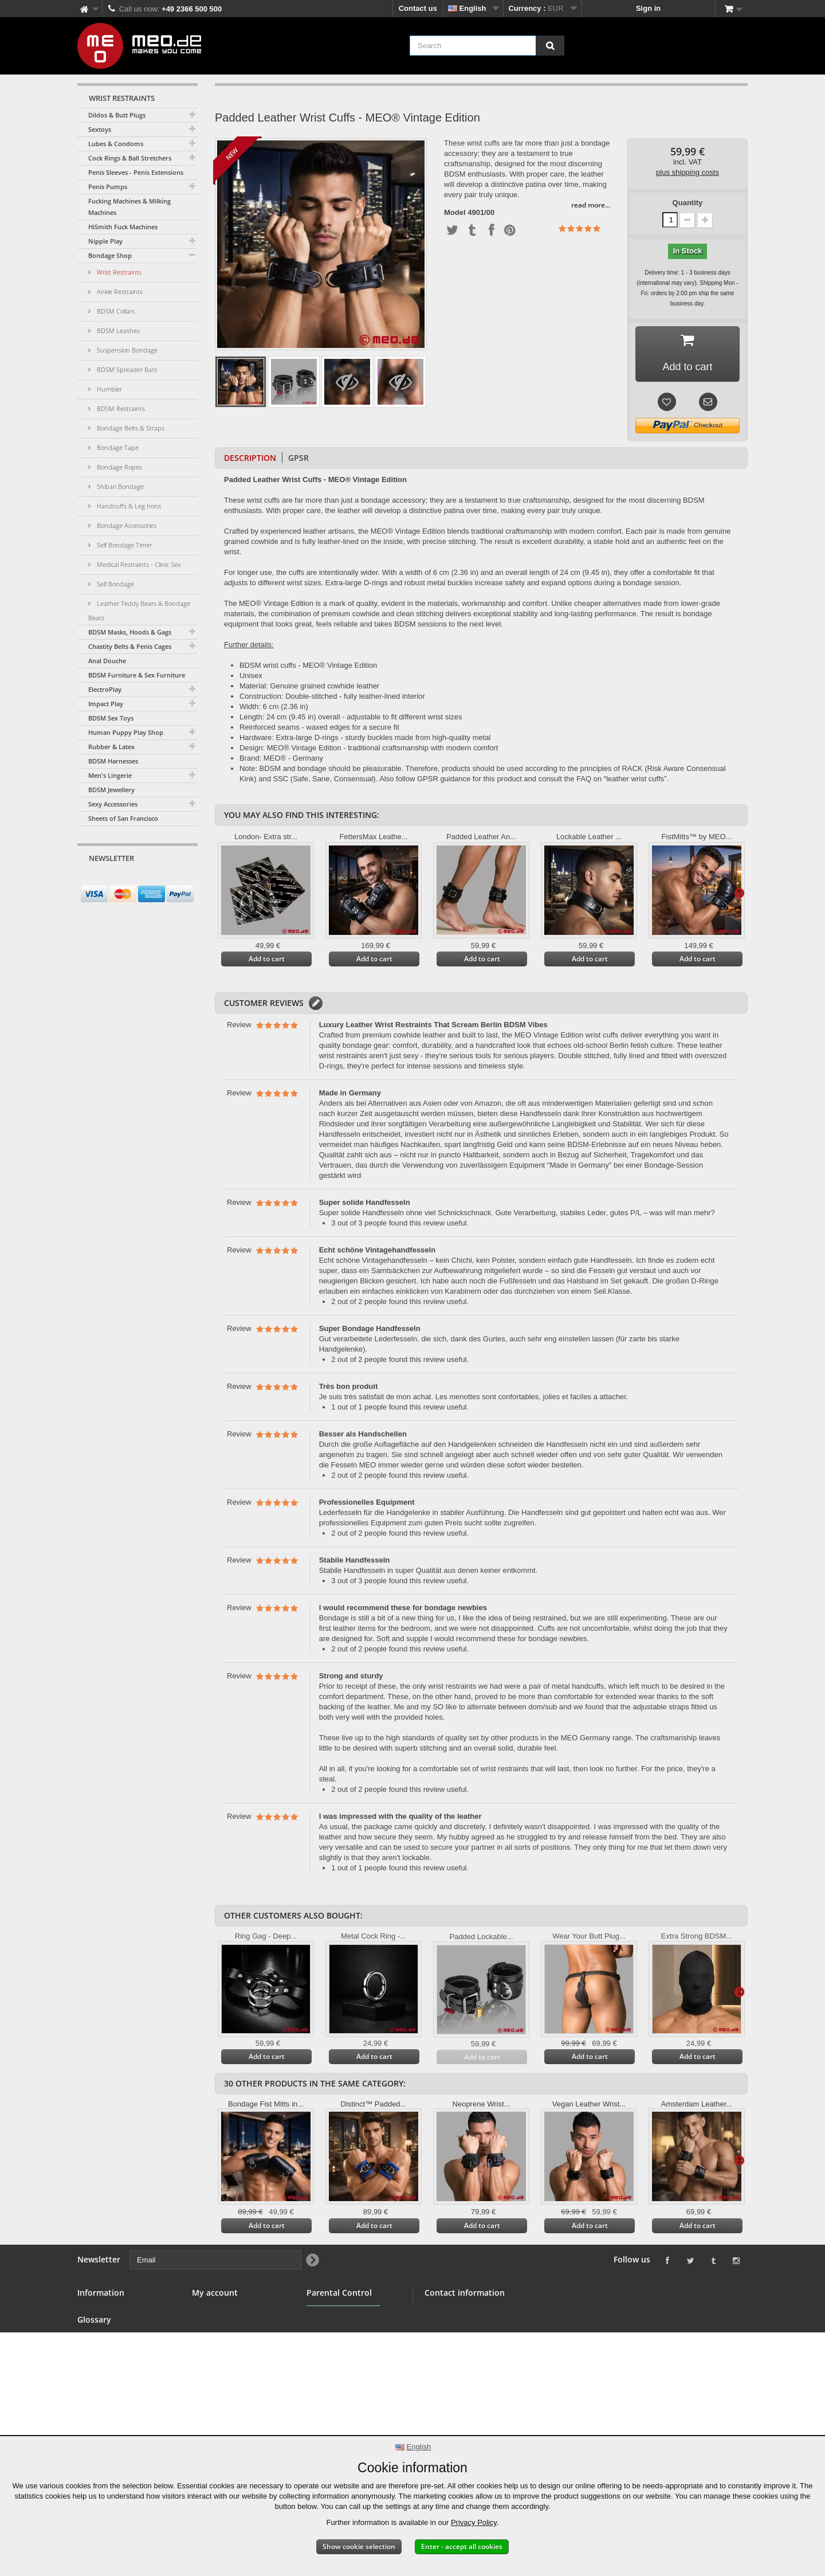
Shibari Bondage (119, 486)
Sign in (648, 8)
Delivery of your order (116, 2408)
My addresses (216, 2339)
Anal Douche (107, 660)
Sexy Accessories (113, 804)
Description (250, 457)
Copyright (94, 2422)
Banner (90, 2339)
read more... (590, 205)
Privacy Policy (474, 2522)
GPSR (298, 457)
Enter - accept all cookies (461, 2546)
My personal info (221, 2353)
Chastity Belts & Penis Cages (129, 646)
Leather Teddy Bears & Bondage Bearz (139, 610)
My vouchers (214, 2367)
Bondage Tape (117, 447)
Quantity (688, 202)
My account (215, 2292)
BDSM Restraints (120, 408)
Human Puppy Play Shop (125, 732)
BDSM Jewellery (111, 789)
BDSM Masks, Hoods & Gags (129, 632)
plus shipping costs (687, 172)
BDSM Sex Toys (110, 718)
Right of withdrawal (111, 2394)
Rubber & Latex (111, 746)
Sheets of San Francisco (123, 818)
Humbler (108, 389)
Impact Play (105, 703)
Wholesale (95, 2353)
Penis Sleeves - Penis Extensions (135, 172)
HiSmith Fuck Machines (123, 226)
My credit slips (217, 2325)
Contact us (418, 8)
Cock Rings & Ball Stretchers (129, 158)
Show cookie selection (359, 2546)
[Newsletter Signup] (185, 880)
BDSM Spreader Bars (126, 369)
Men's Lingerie (110, 775)
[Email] (127, 879)
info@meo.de (490, 2373)
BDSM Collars (115, 311)
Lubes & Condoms (115, 143)
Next (739, 892)
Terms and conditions (115, 2367)
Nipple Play (105, 241)
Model (455, 213)
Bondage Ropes (118, 467)
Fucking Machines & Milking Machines (129, 207)
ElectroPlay (104, 689)
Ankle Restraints (119, 291)
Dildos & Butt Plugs (117, 115)
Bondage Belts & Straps (129, 428)
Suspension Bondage (126, 350)
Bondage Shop (110, 255)
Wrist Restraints (118, 272)
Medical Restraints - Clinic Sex (137, 564)
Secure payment (106, 2381)
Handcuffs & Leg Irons (128, 506)
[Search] (550, 46)
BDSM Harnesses (113, 761)
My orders (209, 2312)
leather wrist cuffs (635, 778)
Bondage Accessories (125, 525)
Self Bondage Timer (123, 545)
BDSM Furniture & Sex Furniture (136, 675)
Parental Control (335, 2366)
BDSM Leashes (117, 330)
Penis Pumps (107, 186)
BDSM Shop (98, 2325)
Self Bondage (114, 584)
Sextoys (99, 129)
